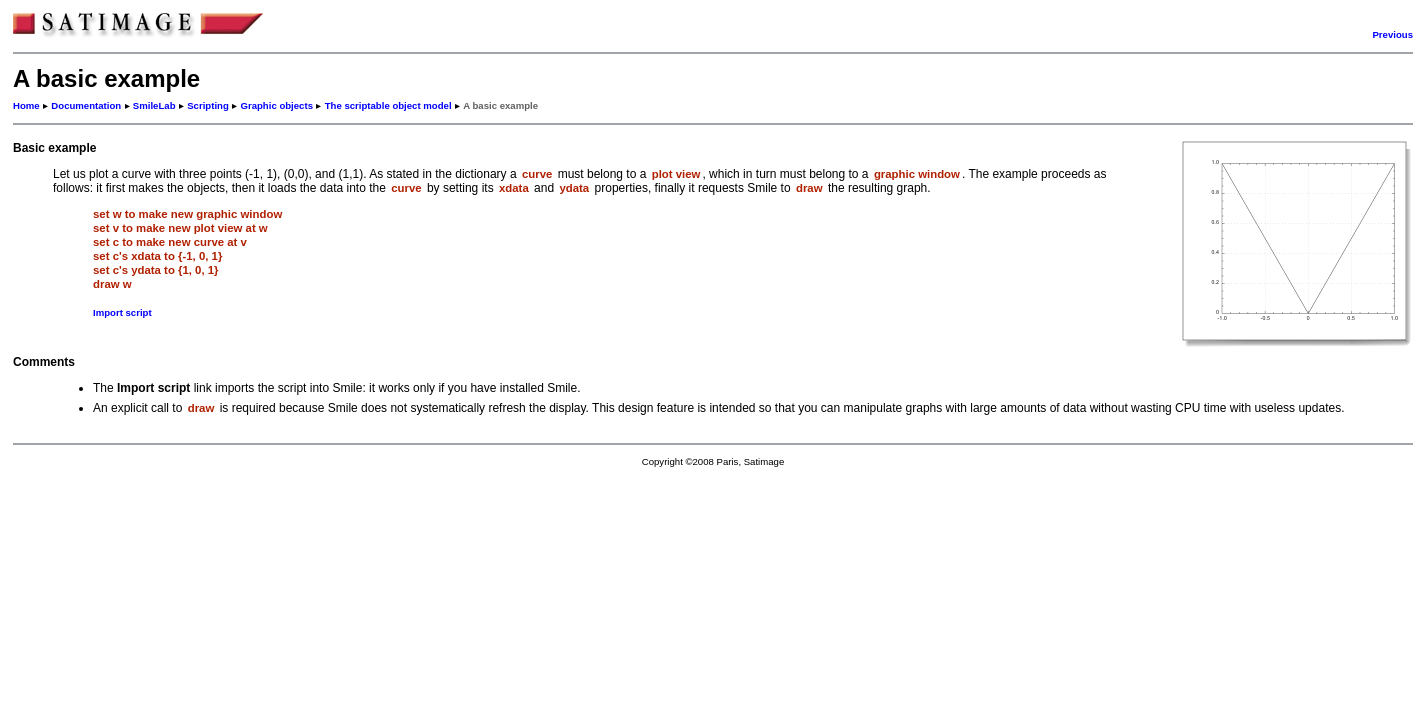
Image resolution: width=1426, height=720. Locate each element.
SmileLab (154, 105)
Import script (122, 312)
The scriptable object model (388, 105)
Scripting (208, 105)
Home (26, 105)
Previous (1392, 34)
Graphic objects (276, 105)
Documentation (86, 105)
